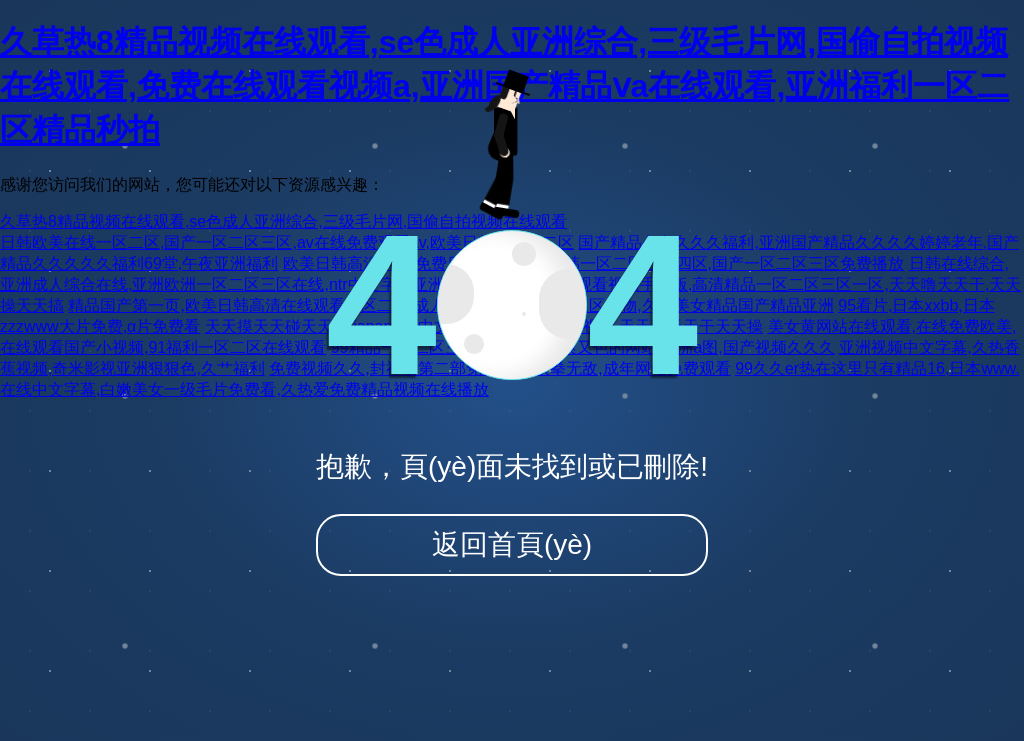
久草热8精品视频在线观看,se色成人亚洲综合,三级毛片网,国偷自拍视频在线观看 (283, 221)
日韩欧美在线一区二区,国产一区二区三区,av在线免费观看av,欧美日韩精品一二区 (287, 242)
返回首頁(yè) (512, 544)
